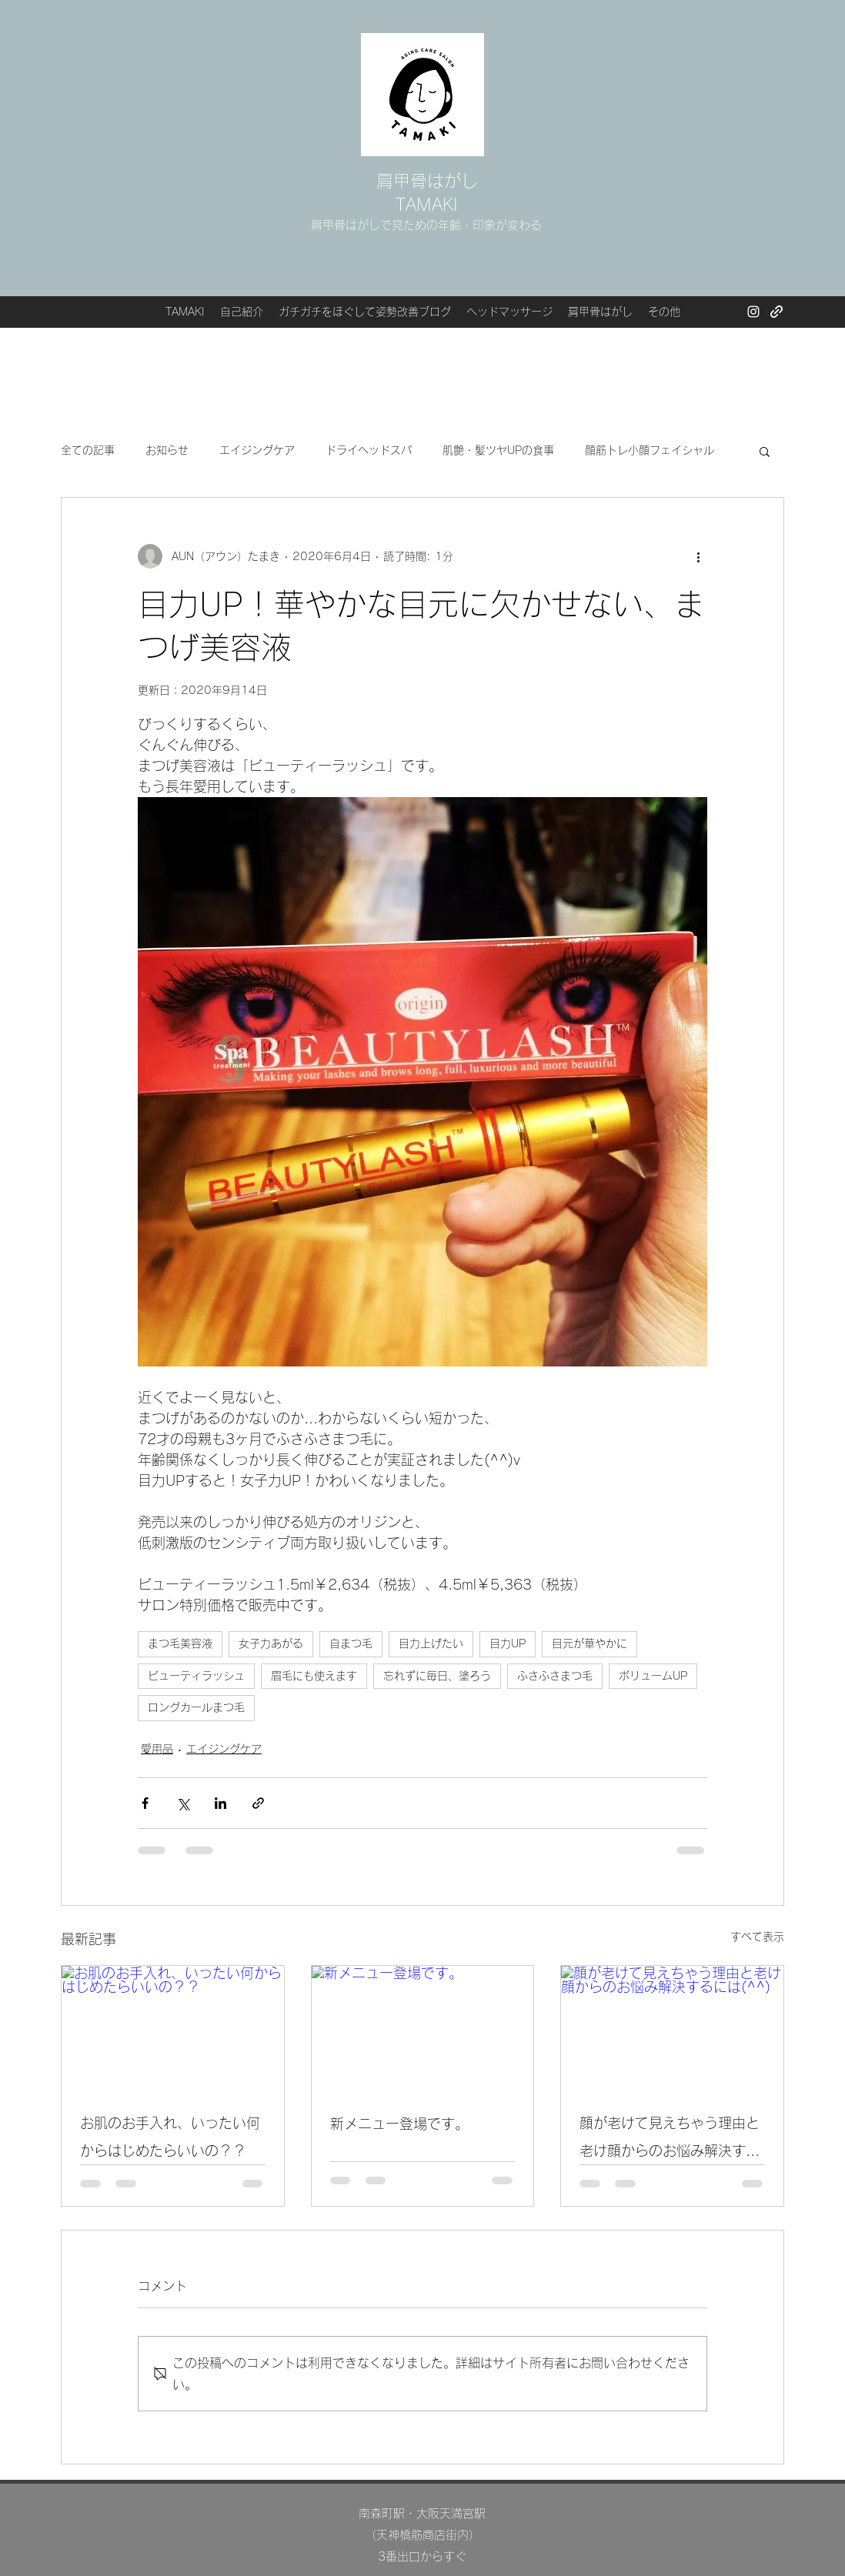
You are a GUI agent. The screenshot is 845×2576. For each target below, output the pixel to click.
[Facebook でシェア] (145, 1803)
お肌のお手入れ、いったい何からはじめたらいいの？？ (170, 2136)
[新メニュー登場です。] (423, 2028)
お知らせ (167, 450)
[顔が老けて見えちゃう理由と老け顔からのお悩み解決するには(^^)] (672, 2028)
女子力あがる (271, 1643)
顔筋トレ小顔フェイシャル (649, 450)
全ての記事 (88, 450)
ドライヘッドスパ (369, 450)
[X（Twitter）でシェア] (182, 1803)
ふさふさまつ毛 (555, 1675)
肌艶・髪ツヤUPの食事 (498, 450)
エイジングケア (257, 450)
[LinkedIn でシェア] (220, 1803)
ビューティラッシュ (196, 1675)
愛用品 (157, 1748)
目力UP (507, 1643)
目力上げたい (431, 1643)
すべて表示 (757, 1936)
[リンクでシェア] (258, 1803)
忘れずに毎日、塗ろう (437, 1675)
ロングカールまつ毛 (196, 1707)
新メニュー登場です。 (399, 2124)
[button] (764, 451)
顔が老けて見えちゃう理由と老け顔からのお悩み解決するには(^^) (669, 2140)
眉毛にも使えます (314, 1675)
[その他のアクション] (698, 556)
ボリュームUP (653, 1675)
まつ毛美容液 (180, 1643)
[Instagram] (753, 311)
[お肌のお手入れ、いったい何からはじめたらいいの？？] (173, 2028)
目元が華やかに (589, 1643)
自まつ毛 (350, 1643)
